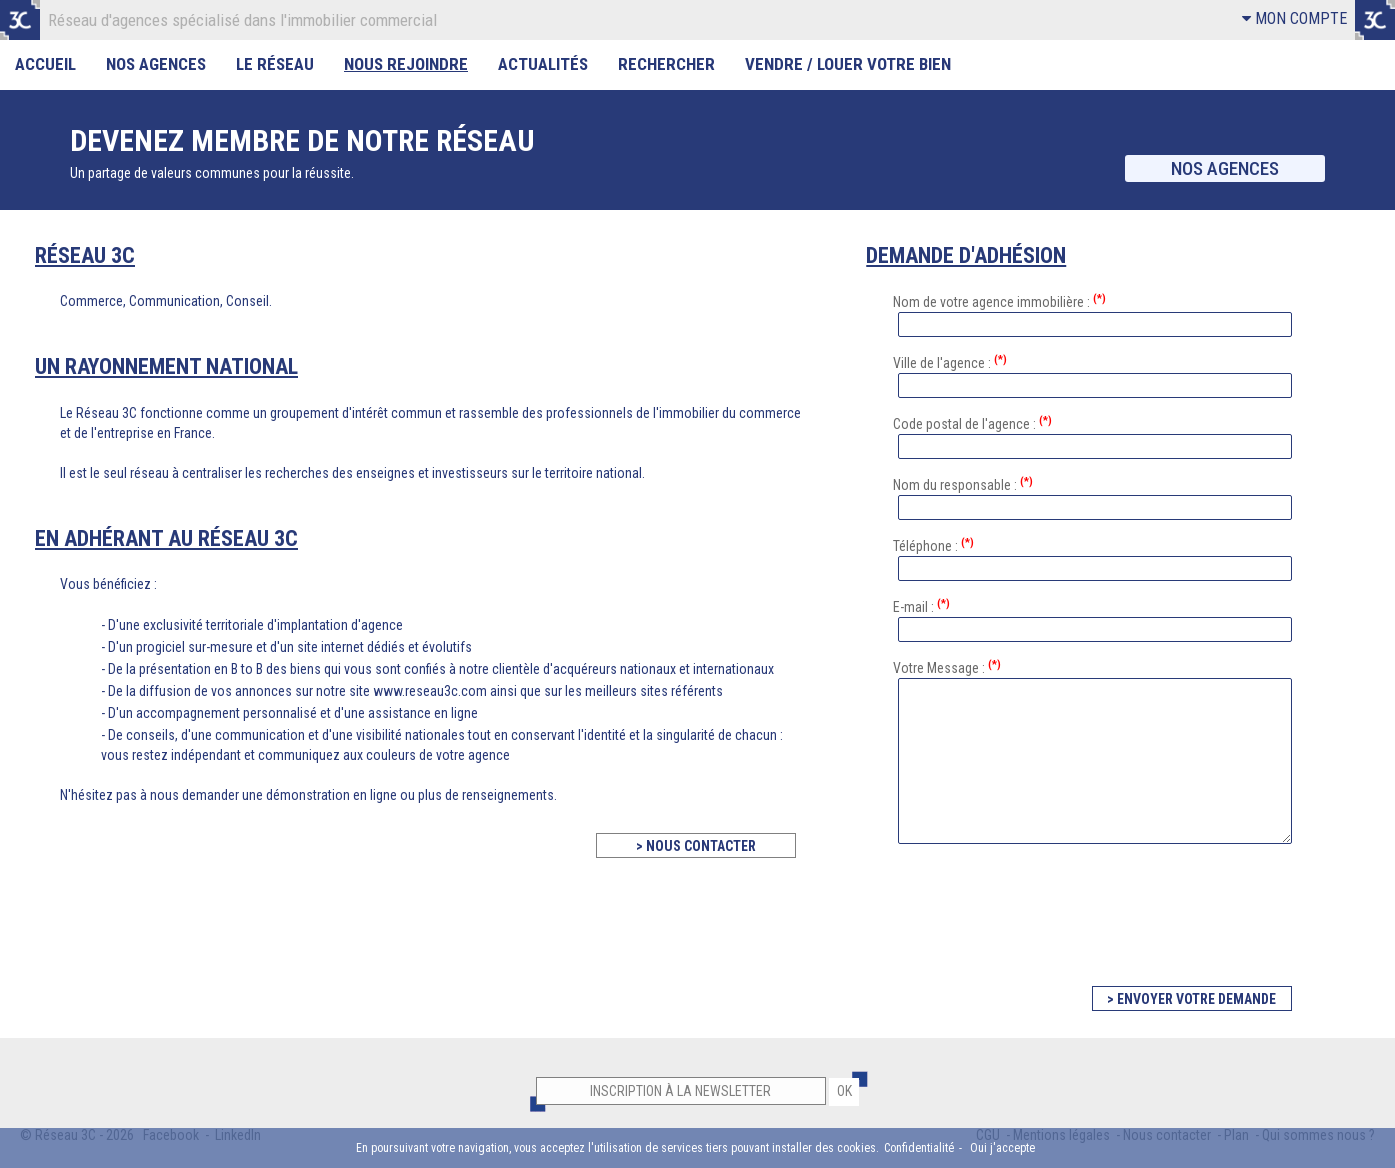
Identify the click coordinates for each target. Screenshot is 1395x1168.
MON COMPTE (1294, 18)
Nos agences (1225, 168)
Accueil (45, 64)
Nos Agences (156, 64)
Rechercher (666, 64)
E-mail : (921, 606)
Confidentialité (919, 1148)
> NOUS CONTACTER (696, 846)
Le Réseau (275, 64)
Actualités (543, 64)
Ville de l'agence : (950, 362)
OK (844, 1091)
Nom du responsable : (963, 484)
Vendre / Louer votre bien (848, 64)
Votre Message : (947, 667)
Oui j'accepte (1002, 1148)
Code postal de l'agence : (972, 423)
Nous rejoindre (406, 64)
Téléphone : (933, 545)
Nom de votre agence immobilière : (999, 301)
